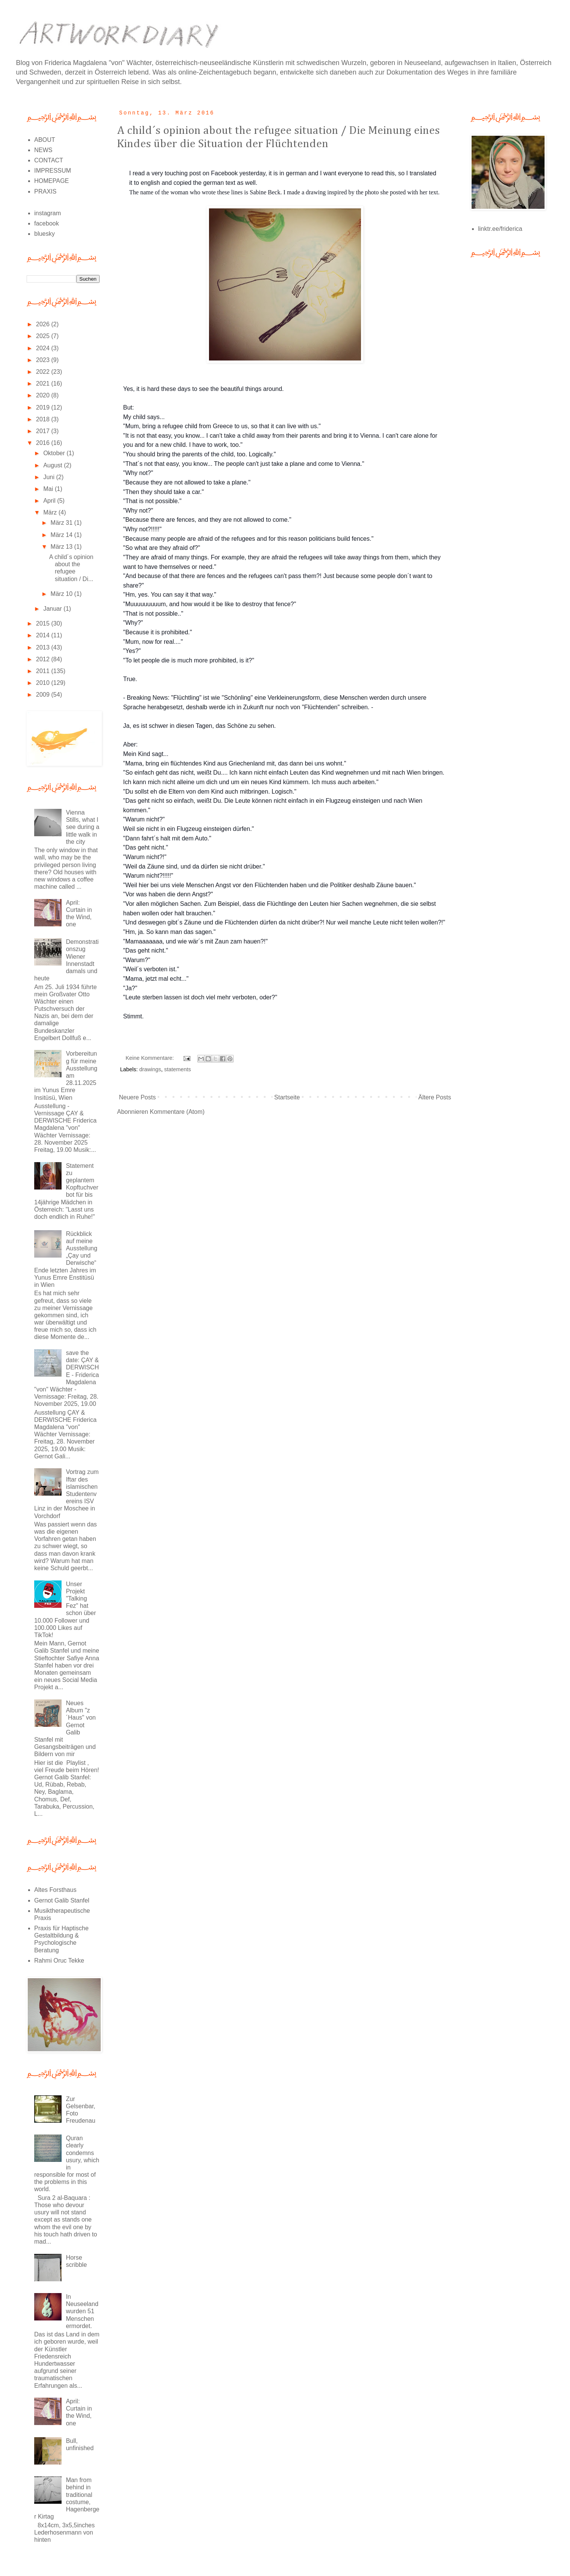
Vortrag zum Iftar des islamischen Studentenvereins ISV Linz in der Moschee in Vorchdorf (66, 1494)
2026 (43, 324)
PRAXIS (45, 191)
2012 (43, 659)
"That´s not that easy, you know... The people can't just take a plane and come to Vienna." (243, 464)
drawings (150, 1069)
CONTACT (48, 160)
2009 (43, 694)
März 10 (62, 594)
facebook (46, 223)
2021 (43, 383)
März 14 (62, 535)
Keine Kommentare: (150, 1058)
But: (129, 407)
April (50, 500)
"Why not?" (138, 473)
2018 (43, 419)
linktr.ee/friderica (500, 229)
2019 (43, 407)
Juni (49, 477)
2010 (43, 683)
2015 (43, 623)
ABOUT (44, 140)
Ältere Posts (434, 1097)
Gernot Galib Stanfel (61, 1900)
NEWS (43, 150)
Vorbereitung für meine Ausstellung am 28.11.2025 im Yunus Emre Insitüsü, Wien (65, 1075)
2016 (43, 443)
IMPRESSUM (52, 170)
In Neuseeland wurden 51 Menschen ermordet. (82, 2311)
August (53, 465)
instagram (47, 213)
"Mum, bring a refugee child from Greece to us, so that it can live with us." (222, 426)
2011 (43, 671)
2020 (43, 395)
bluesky (44, 233)
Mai (49, 489)
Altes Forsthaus (55, 1890)
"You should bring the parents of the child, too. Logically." (199, 454)
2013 (43, 647)
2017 (43, 431)
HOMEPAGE (51, 181)
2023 (43, 360)
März (51, 512)
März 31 (62, 522)
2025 (43, 336)
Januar (53, 608)
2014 (43, 635)
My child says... (144, 417)
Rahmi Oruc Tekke (59, 1960)
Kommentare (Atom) (177, 1112)
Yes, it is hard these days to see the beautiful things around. (203, 389)
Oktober (54, 453)
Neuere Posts (137, 1097)
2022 (43, 371)
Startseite (287, 1097)
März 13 (62, 546)
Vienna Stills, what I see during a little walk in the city (82, 827)
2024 (43, 348)
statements (177, 1069)
